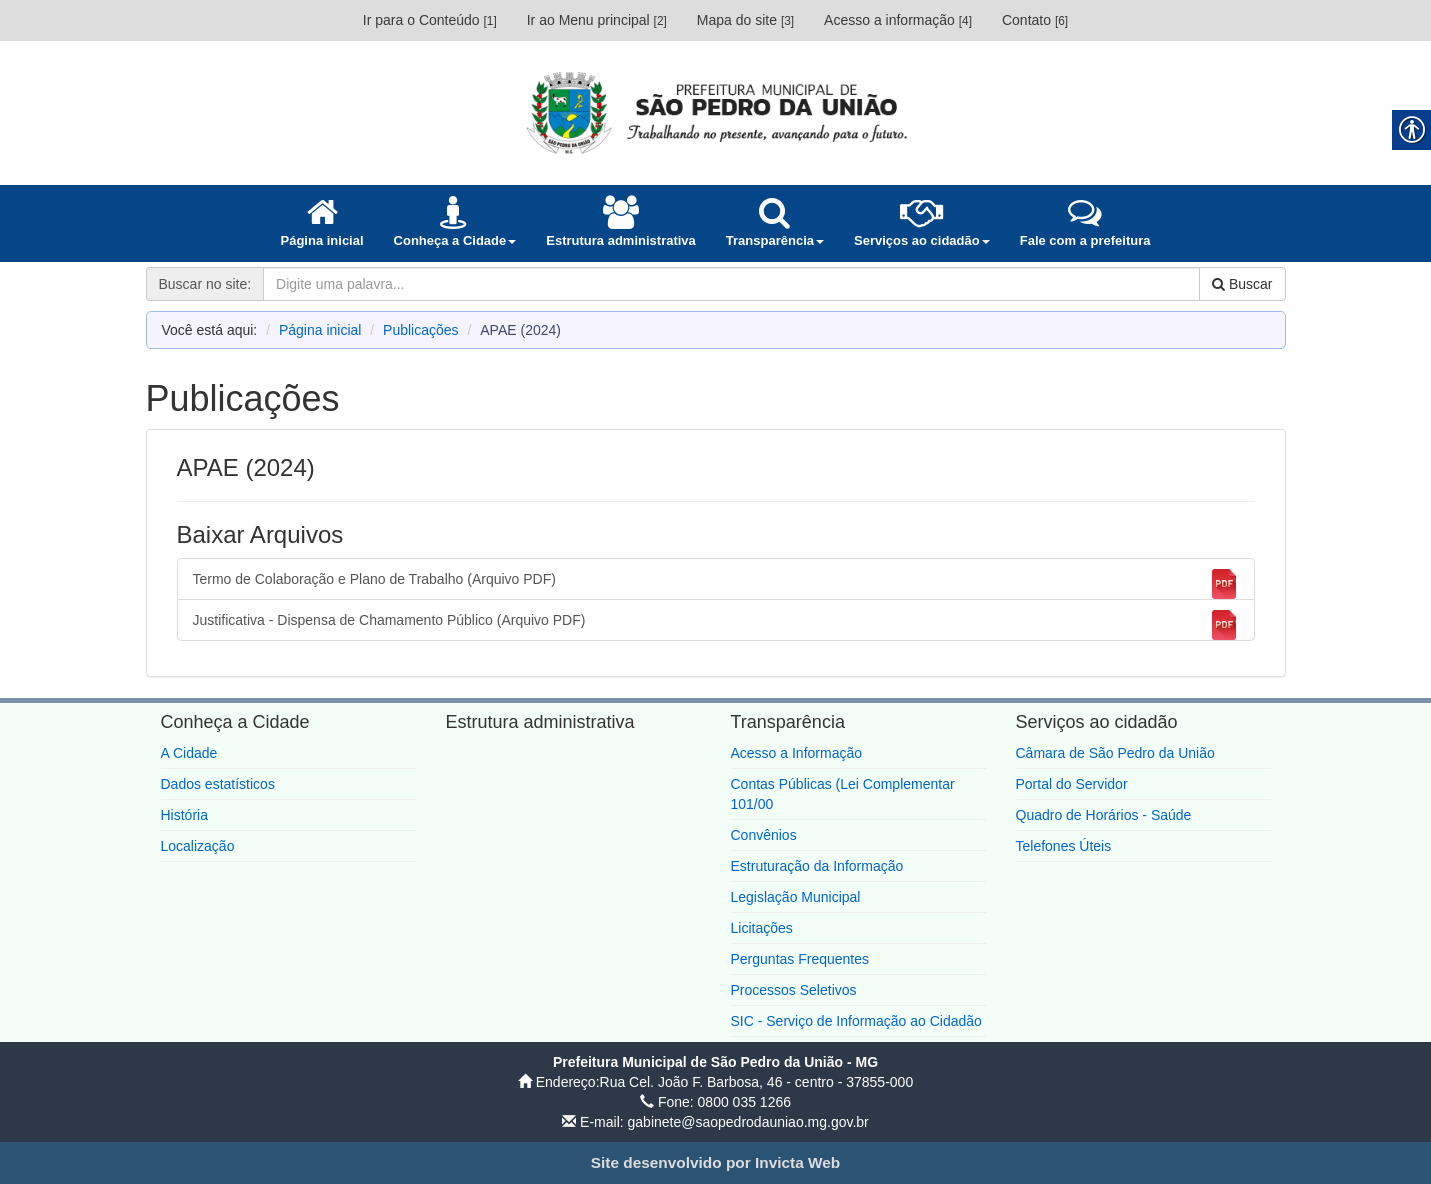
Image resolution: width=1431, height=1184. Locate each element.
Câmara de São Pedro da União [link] (1115, 753)
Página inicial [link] (320, 330)
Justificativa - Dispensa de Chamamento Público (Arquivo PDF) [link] (716, 625)
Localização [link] (198, 846)
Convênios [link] (764, 835)
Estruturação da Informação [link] (817, 866)
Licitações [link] (762, 928)
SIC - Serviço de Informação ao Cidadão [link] (856, 1021)
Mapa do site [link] (745, 20)
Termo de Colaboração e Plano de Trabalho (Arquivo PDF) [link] (716, 584)
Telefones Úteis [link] (1064, 846)
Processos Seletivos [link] (794, 990)
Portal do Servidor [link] (1072, 784)
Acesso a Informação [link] (797, 753)
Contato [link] (1035, 20)
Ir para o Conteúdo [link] (430, 20)
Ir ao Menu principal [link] (597, 20)
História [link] (184, 815)
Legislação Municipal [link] (796, 897)
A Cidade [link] (189, 753)
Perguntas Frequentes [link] (800, 959)
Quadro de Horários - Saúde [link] (1104, 815)
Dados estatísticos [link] (218, 784)
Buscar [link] (1242, 284)
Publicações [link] (421, 330)
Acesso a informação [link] (898, 20)
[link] (716, 112)
